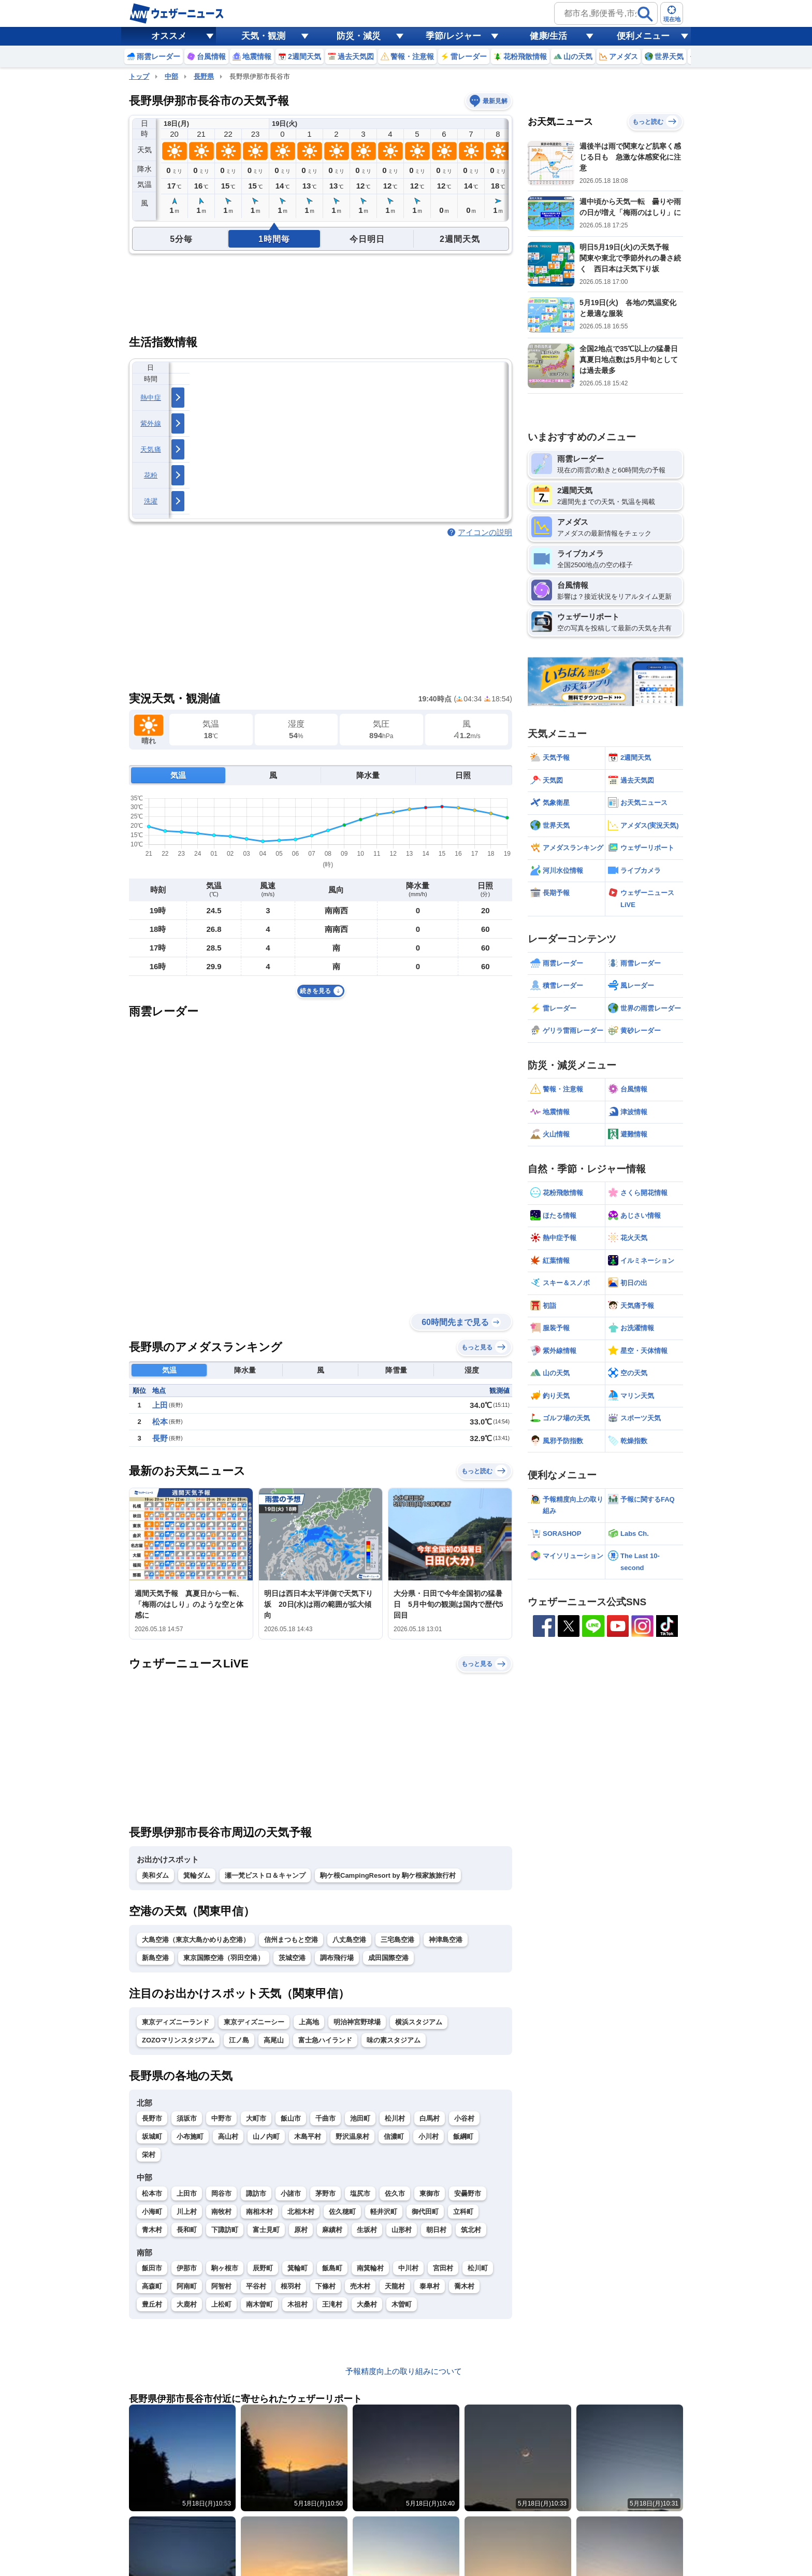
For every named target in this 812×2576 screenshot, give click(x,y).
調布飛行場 (337, 1958)
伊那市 (187, 2268)
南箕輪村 (370, 2268)
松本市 (152, 2193)
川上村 (187, 2211)
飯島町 (332, 2268)
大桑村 (367, 2304)
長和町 (187, 2230)
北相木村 (300, 2211)
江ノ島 (239, 2040)
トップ (139, 76)
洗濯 (151, 501)
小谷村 (464, 2118)
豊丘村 (152, 2304)
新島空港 (155, 1958)
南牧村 (221, 2211)
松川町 (478, 2268)
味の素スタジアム (394, 2040)
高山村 (228, 2136)
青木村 (152, 2230)
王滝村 (332, 2304)
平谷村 (256, 2286)
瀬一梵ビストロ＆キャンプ (265, 1875)
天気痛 (150, 449)
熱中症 (150, 397)
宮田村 (443, 2268)
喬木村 (464, 2286)
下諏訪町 (224, 2230)
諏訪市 (256, 2193)
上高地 (309, 2022)
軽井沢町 (383, 2211)
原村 (301, 2230)
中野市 (221, 2118)
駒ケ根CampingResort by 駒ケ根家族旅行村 (388, 1875)
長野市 (152, 2118)
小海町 (152, 2211)
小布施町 (190, 2136)
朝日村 (436, 2230)
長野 (160, 1438)
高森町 (152, 2286)
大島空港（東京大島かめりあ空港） (196, 1940)
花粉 (151, 475)
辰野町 (263, 2268)
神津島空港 (445, 1940)
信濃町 (394, 2136)
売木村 (360, 2286)
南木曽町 (259, 2304)
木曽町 (402, 2304)
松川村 (395, 2118)
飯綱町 (463, 2136)
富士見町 (266, 2230)
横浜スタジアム (418, 2022)
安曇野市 (467, 2193)
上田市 (187, 2193)
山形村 (402, 2230)
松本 (160, 1422)
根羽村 (291, 2286)
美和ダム (155, 1875)
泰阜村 (429, 2286)
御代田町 (425, 2211)
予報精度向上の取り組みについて (403, 2371)
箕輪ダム (196, 1875)
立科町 (463, 2211)
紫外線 (150, 423)
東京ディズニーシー (254, 2022)
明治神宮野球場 (357, 2022)
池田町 (360, 2118)
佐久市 (395, 2193)
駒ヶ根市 (224, 2268)
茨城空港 (292, 1958)
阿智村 (221, 2286)
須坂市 (187, 2118)
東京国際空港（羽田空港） (223, 1958)
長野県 (204, 76)
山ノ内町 (266, 2136)
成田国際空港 (388, 1958)
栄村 (148, 2154)
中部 (171, 76)
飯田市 (152, 2268)
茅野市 (325, 2193)
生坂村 (367, 2230)
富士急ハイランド (325, 2040)
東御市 (429, 2193)
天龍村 (395, 2286)
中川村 (408, 2268)
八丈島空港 (349, 1940)
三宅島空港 (397, 1940)
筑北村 (471, 2230)
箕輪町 (297, 2268)
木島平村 (307, 2136)
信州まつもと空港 (291, 1940)
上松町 (221, 2304)
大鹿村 (187, 2304)
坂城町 (152, 2136)
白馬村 (429, 2118)
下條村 (325, 2286)
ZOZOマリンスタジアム (178, 2040)
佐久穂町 (342, 2211)
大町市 (256, 2118)
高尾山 (274, 2040)
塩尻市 (360, 2193)
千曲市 (325, 2118)
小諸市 (291, 2193)
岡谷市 (221, 2193)
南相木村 (259, 2211)
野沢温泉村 (352, 2136)
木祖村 (297, 2304)
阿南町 (187, 2286)
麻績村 (332, 2230)
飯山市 (291, 2118)
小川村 (428, 2136)
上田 (160, 1405)
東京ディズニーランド (175, 2022)
